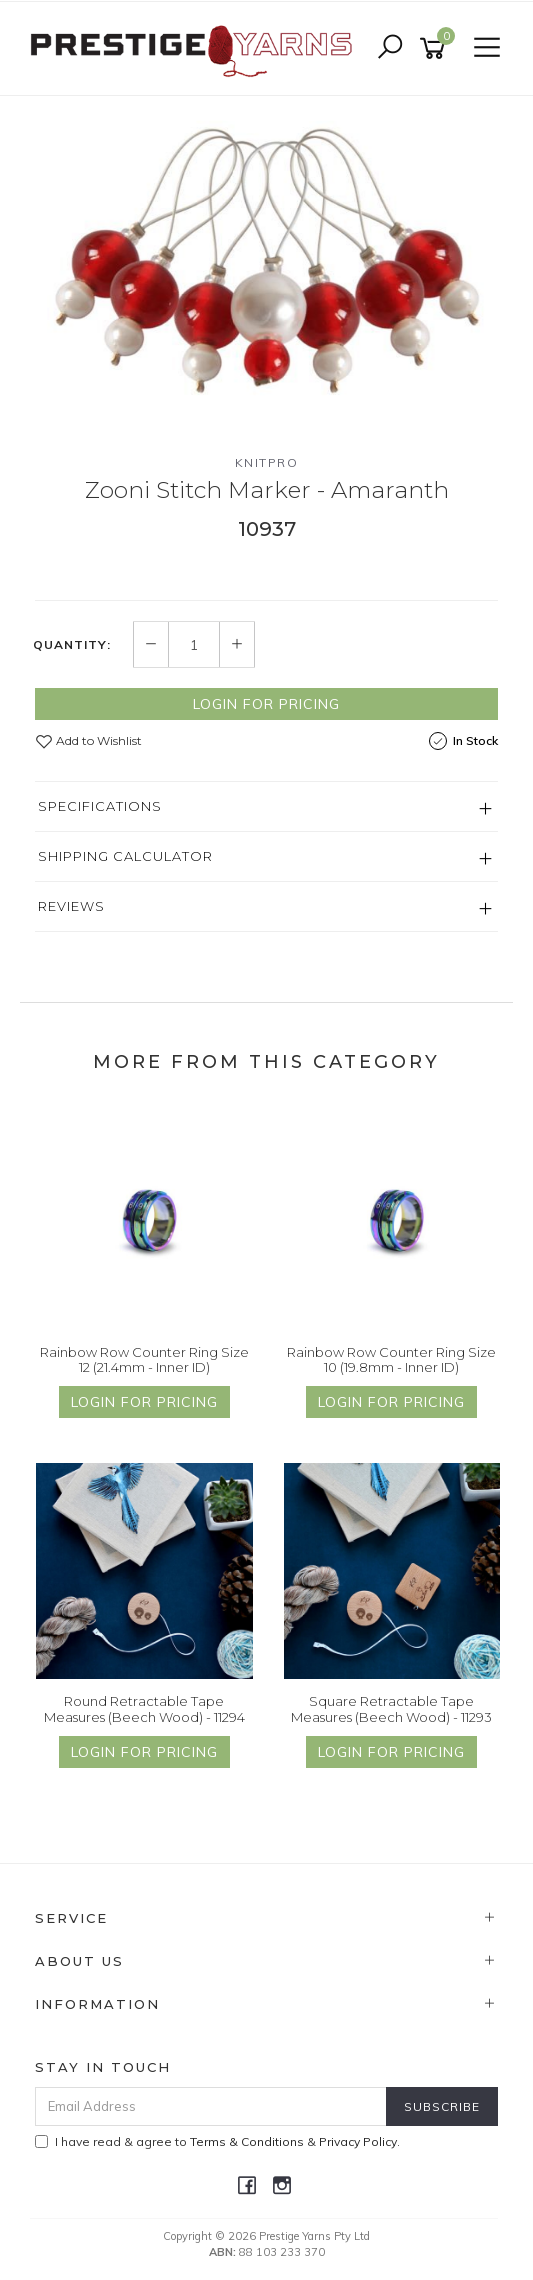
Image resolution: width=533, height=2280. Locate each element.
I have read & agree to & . (217, 2141)
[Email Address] (211, 2106)
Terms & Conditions (247, 2141)
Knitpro (267, 462)
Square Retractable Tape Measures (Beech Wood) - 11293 (391, 1709)
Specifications (100, 806)
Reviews (71, 906)
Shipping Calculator (125, 856)
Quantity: (72, 645)
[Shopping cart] (436, 48)
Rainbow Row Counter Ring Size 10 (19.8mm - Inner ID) (391, 1360)
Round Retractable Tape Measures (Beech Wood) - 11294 (144, 1709)
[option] (266, 259)
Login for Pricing (266, 704)
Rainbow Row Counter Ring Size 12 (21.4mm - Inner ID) (144, 1360)
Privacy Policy (358, 2141)
